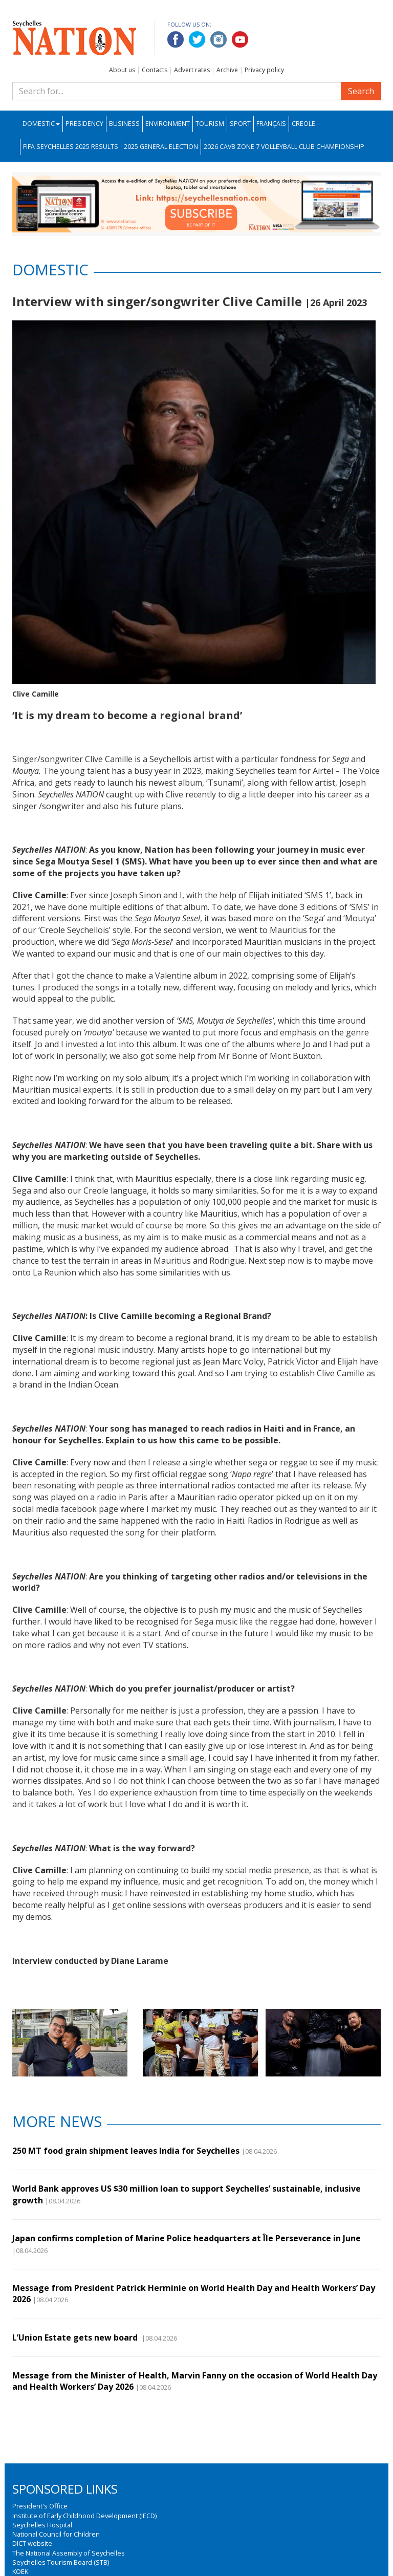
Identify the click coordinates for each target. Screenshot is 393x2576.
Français (271, 123)
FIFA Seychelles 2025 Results (70, 146)
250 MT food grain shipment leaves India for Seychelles (125, 2150)
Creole (303, 123)
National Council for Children (56, 2534)
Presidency (84, 123)
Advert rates (192, 70)
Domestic (41, 123)
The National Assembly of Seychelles (68, 2553)
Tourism (209, 123)
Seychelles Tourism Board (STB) (60, 2562)
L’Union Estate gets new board (76, 2337)
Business (124, 123)
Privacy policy (264, 70)
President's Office (40, 2505)
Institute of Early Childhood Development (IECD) (84, 2515)
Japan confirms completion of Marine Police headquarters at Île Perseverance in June (186, 2238)
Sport (240, 123)
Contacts (154, 70)
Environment (167, 123)
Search (361, 91)
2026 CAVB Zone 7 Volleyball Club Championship (284, 146)
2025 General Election (161, 146)
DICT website (32, 2543)
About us (122, 70)
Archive (227, 70)
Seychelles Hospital (42, 2524)
